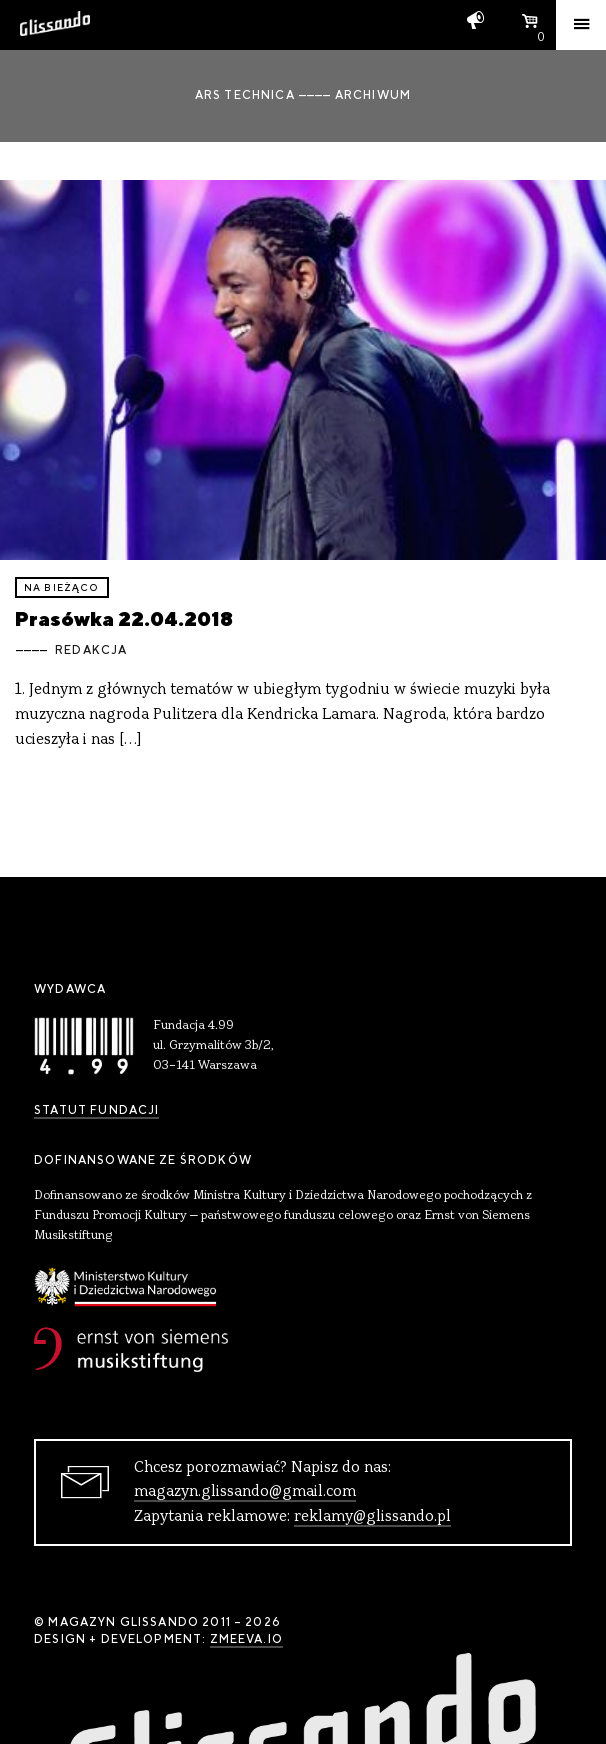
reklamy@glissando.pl (372, 1517)
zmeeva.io (246, 1639)
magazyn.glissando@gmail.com (245, 1492)
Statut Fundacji (96, 1110)
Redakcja (91, 650)
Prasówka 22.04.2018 (124, 618)
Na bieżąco (62, 587)
